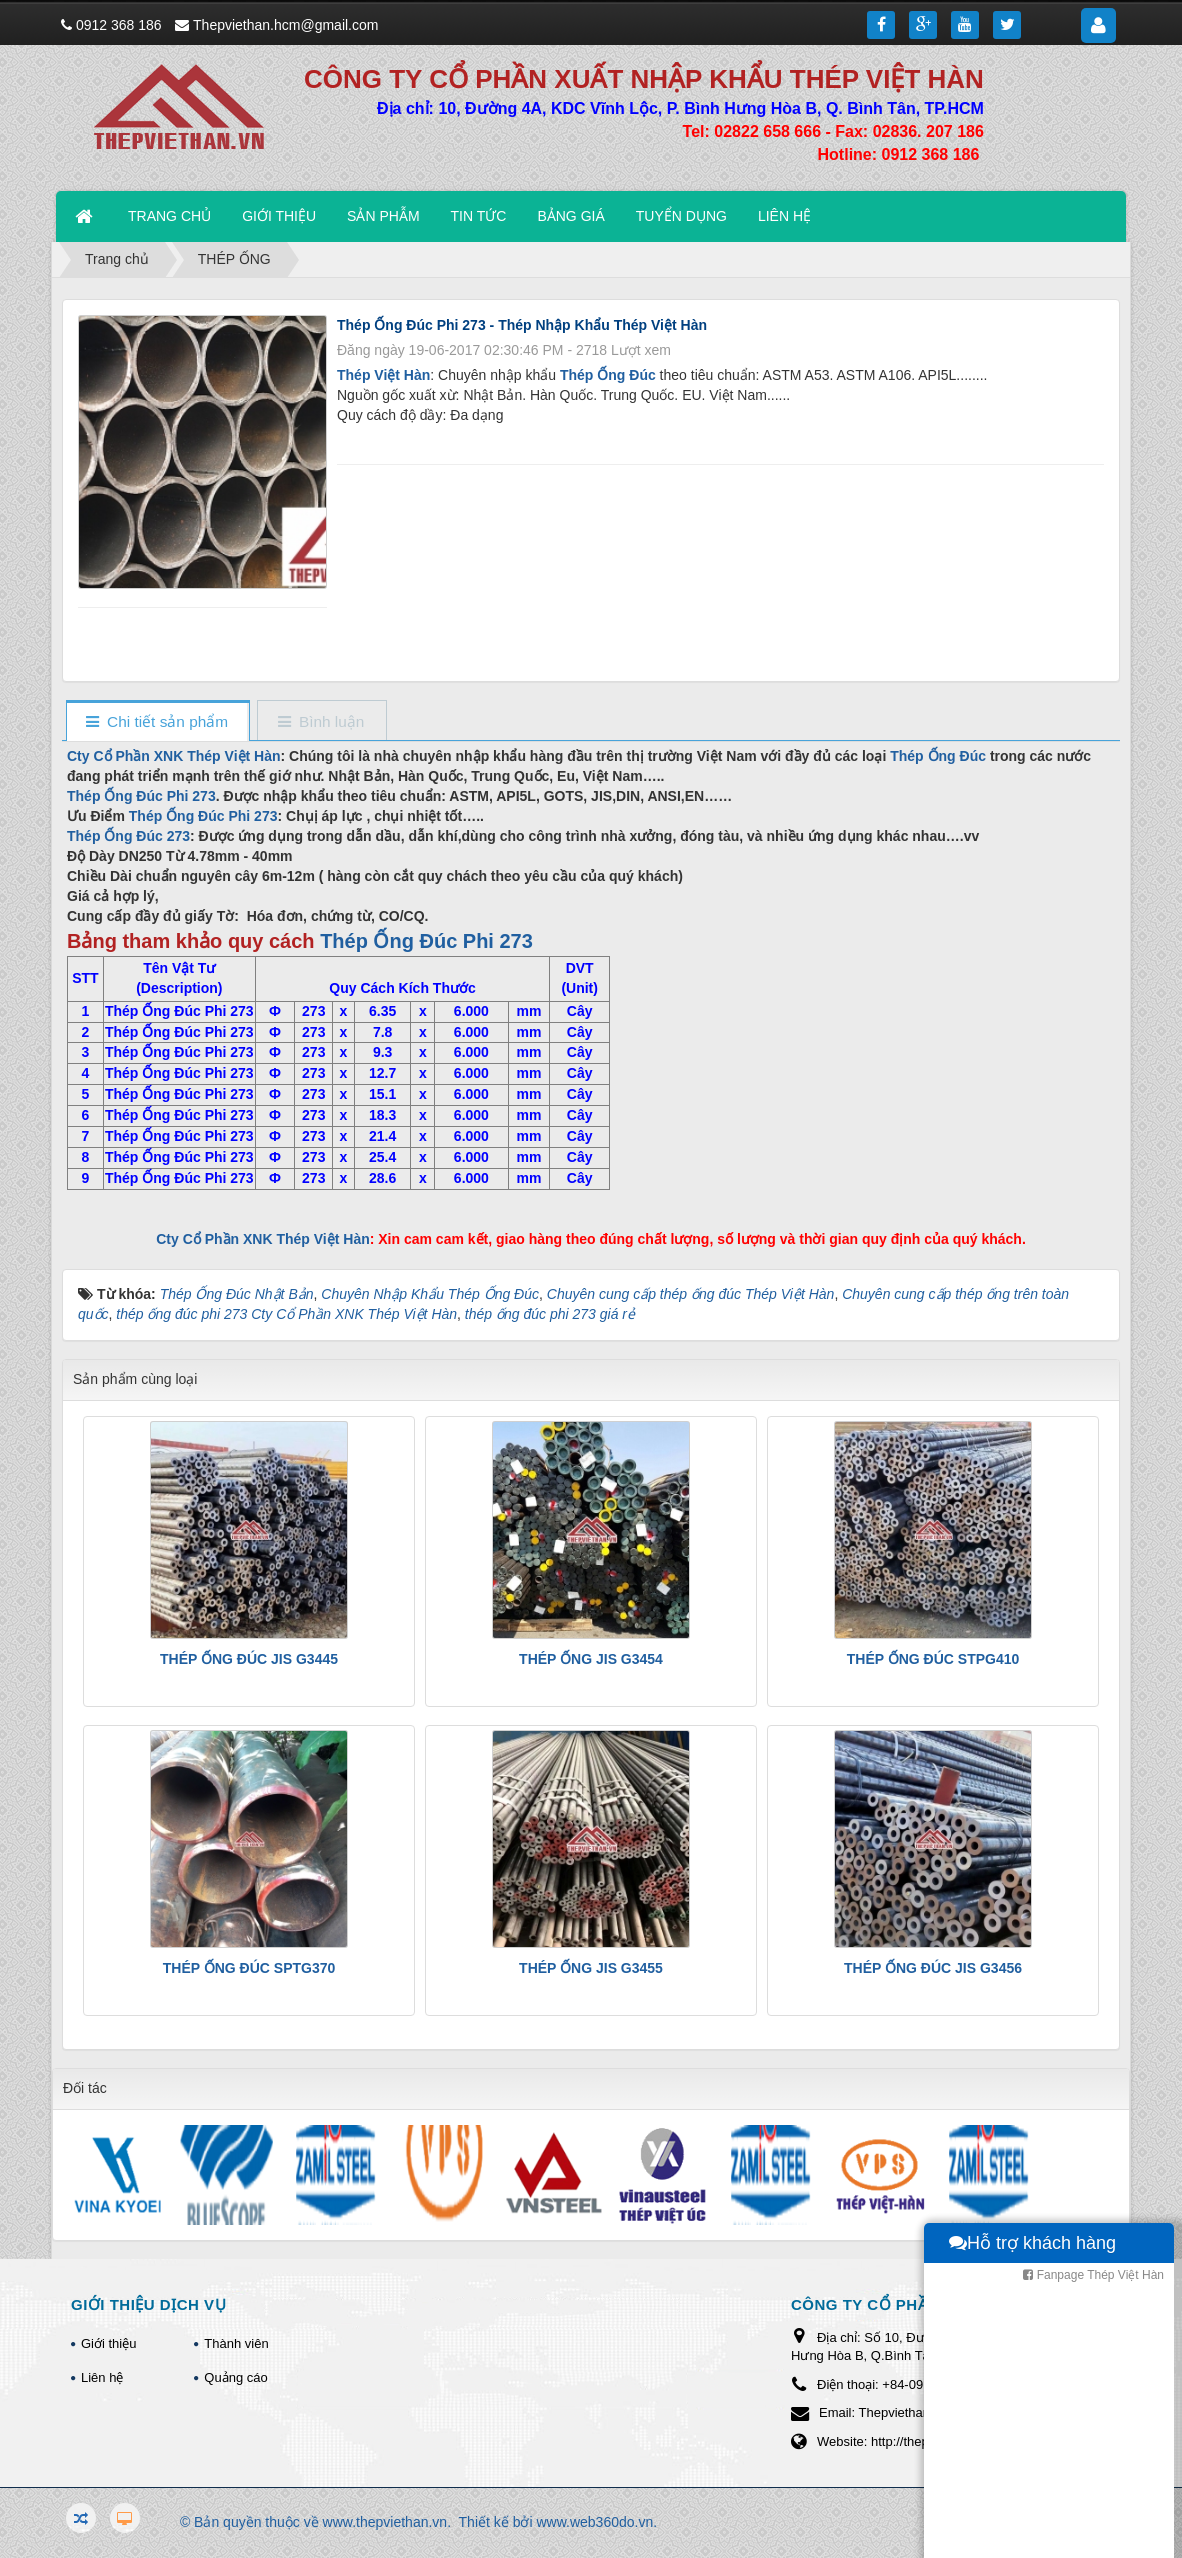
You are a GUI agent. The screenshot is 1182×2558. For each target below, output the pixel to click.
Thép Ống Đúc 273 (128, 836)
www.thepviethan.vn (385, 2522)
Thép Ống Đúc (938, 756)
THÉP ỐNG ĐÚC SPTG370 (249, 1968)
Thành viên (236, 2343)
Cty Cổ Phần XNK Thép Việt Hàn (174, 756)
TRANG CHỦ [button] (169, 216)
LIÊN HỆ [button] (784, 216)
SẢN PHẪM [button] (383, 216)
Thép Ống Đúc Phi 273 (141, 796)
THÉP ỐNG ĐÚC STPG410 (933, 1659)
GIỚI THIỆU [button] (279, 216)
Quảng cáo (235, 2377)
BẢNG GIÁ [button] (570, 216)
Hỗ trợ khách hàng (1032, 2538)
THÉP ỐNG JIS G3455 (591, 1968)
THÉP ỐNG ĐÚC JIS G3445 (249, 1659)
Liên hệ (102, 2377)
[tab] (157, 722)
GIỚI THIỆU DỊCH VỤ (148, 2304)
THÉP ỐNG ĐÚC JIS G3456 (933, 1968)
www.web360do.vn (594, 2522)
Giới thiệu (108, 2343)
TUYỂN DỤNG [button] (681, 216)
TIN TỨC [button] (479, 216)
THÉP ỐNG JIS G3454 (591, 1659)
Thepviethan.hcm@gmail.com (285, 25)
